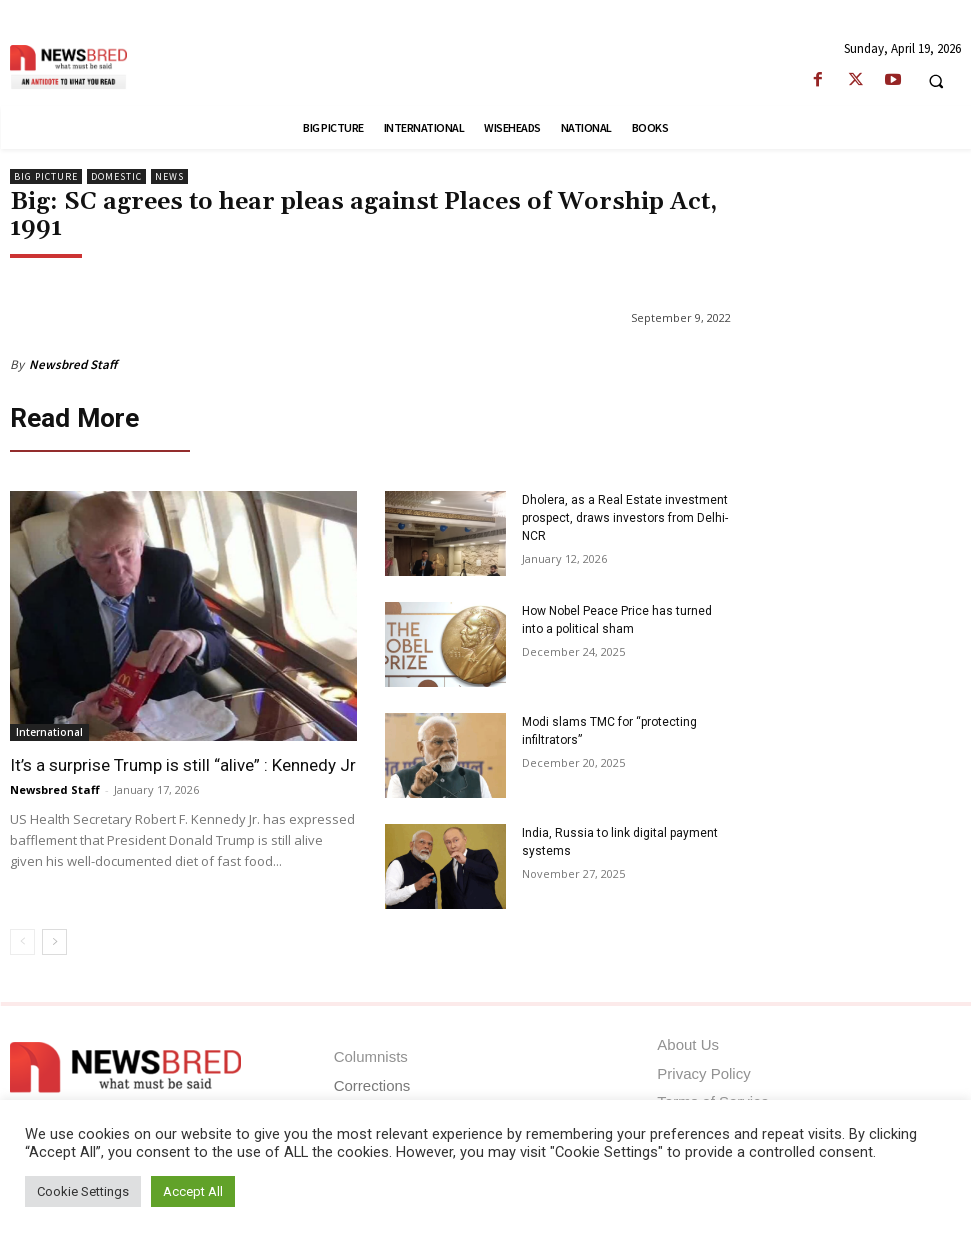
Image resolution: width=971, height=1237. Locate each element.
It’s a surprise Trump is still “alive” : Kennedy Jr (183, 761)
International (49, 728)
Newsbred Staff (73, 364)
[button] (936, 81)
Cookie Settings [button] (83, 1191)
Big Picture (46, 176)
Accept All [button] (193, 1191)
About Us (688, 1041)
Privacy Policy (703, 1069)
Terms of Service (713, 1097)
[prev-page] (22, 938)
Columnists (371, 1053)
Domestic (116, 176)
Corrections (372, 1081)
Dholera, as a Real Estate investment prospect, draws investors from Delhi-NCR (625, 514)
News (169, 176)
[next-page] (54, 938)
